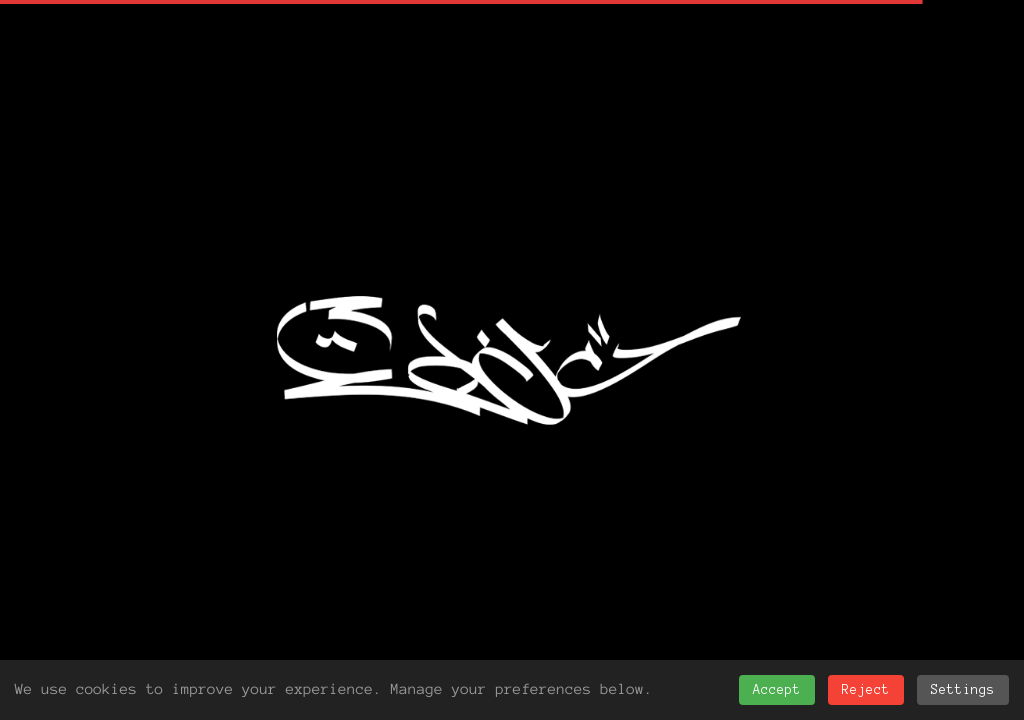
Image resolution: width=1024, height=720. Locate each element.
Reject (866, 690)
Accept (777, 690)
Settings (963, 690)
